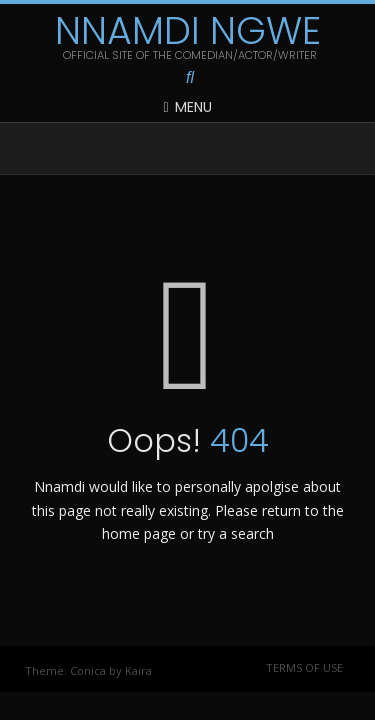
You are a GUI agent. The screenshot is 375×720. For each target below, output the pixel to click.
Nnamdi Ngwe (188, 31)
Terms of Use (304, 667)
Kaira (138, 670)
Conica (88, 670)
